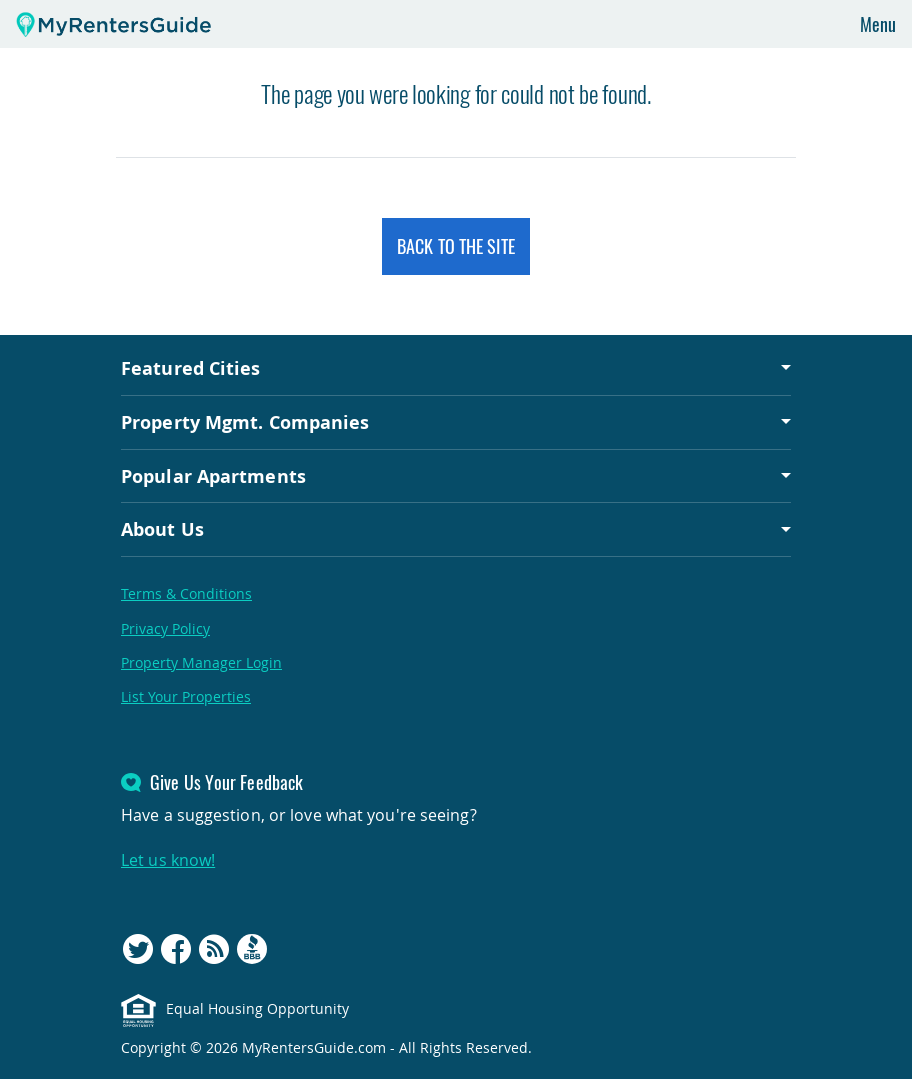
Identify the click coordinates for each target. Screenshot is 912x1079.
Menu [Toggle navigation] (878, 24)
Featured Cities (191, 368)
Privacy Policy (165, 628)
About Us (162, 529)
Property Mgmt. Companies (245, 422)
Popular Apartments (213, 476)
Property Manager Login (201, 662)
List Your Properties (186, 696)
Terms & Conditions (186, 593)
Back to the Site (456, 246)
